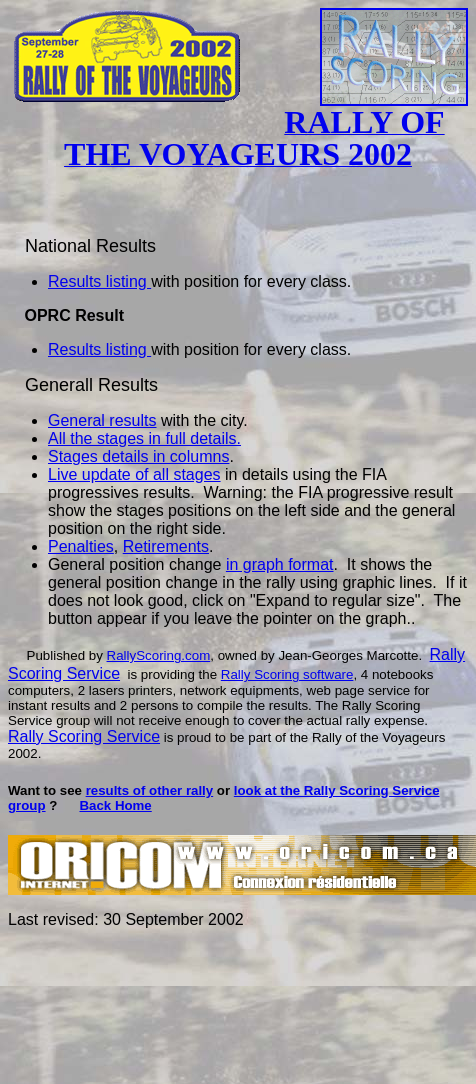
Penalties (81, 546)
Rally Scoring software (287, 674)
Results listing (99, 281)
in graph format (280, 564)
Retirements (166, 546)
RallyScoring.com (159, 655)
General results (102, 420)
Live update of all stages (134, 474)
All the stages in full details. (144, 438)
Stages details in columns (138, 456)
